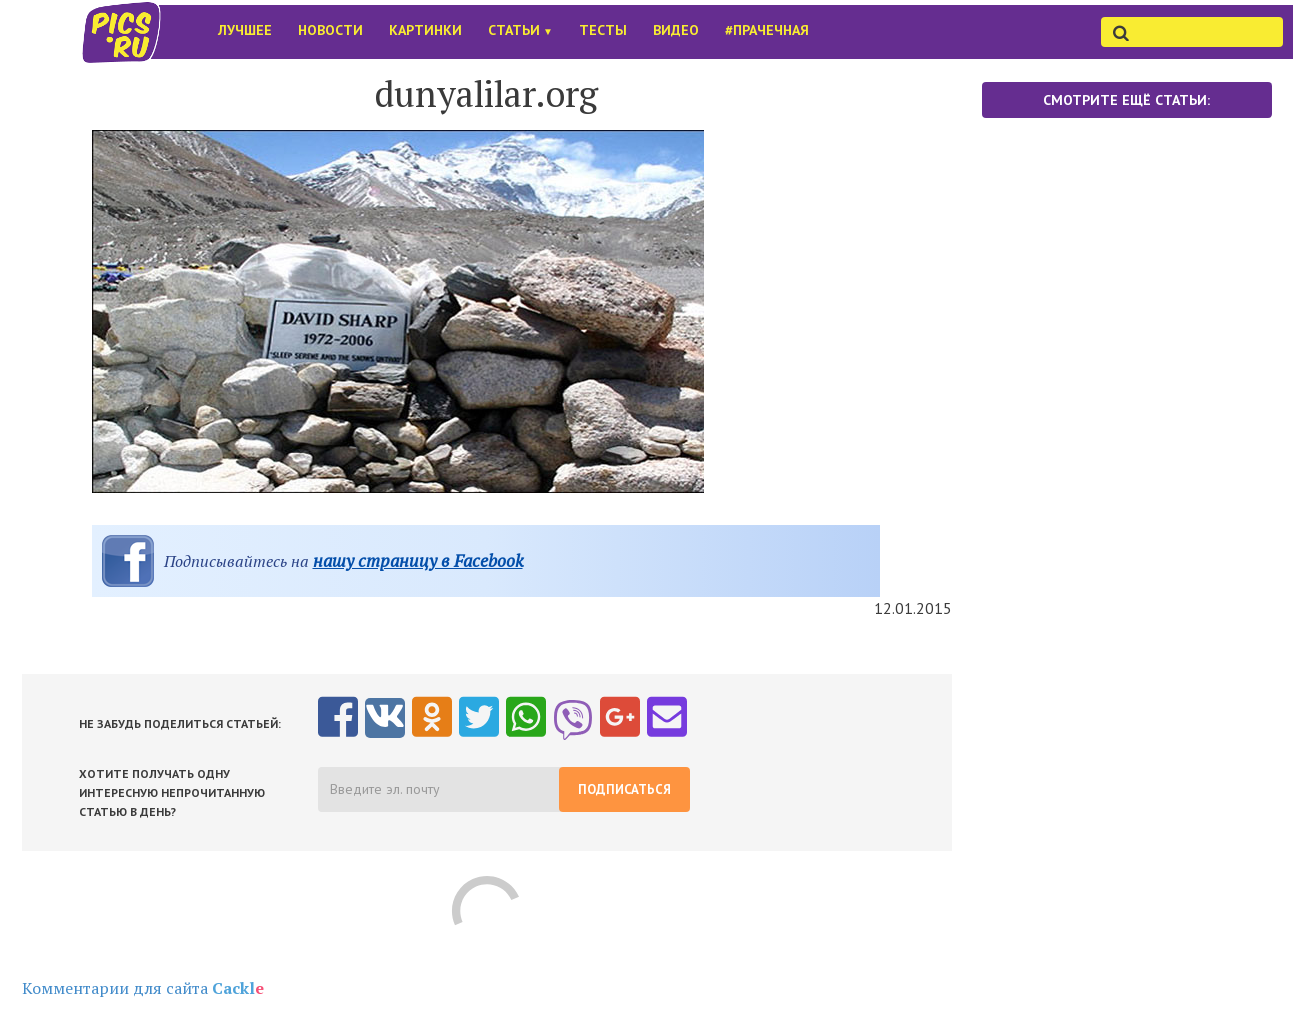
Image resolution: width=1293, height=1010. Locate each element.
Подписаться (624, 789)
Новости (330, 30)
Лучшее (245, 30)
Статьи (520, 30)
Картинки (425, 30)
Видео (676, 30)
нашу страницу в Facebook (418, 560)
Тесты (603, 30)
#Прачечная (767, 30)
